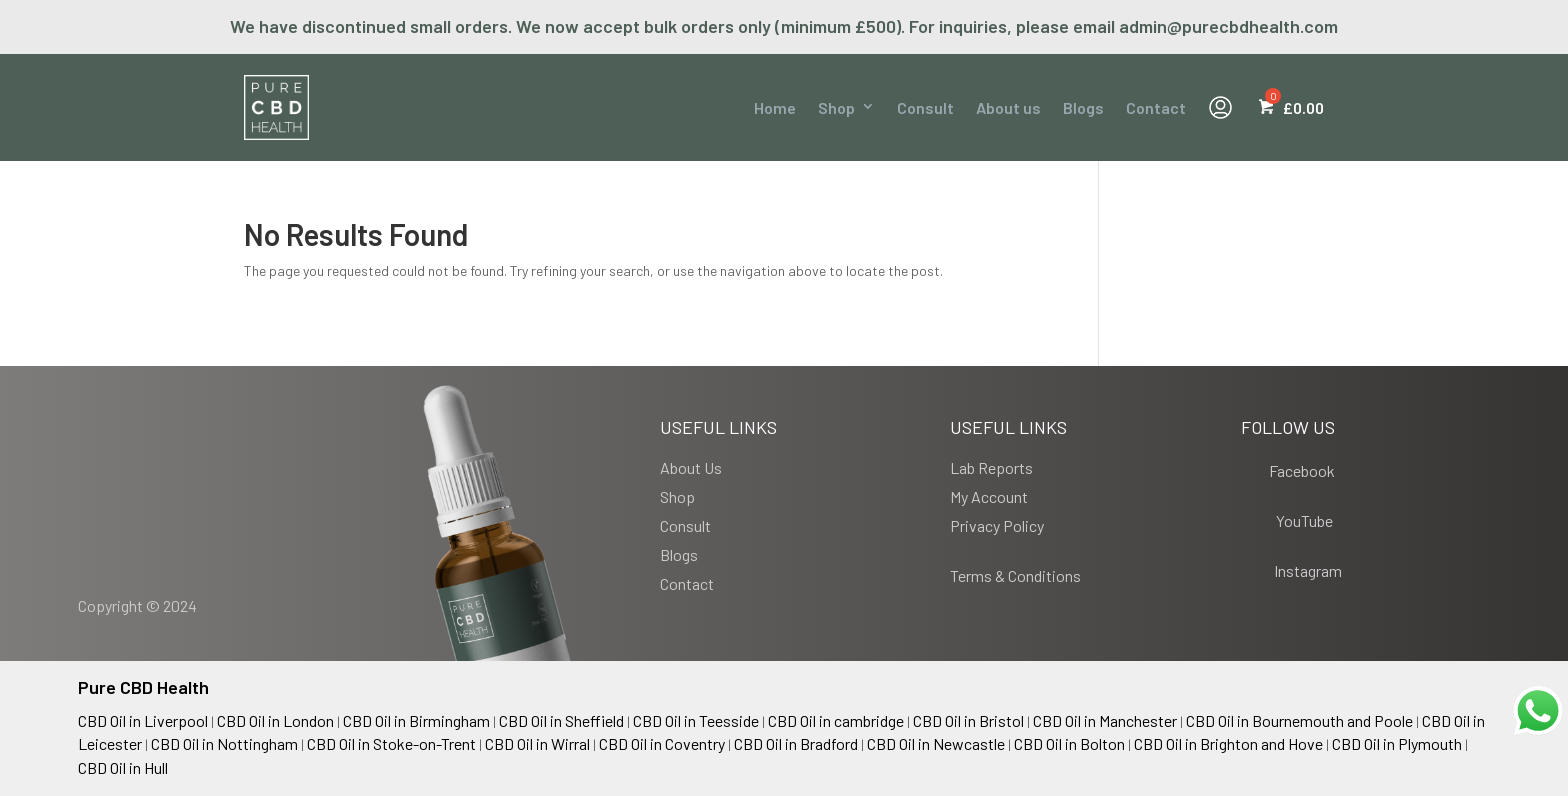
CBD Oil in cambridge (836, 720)
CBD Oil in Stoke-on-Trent (391, 743)
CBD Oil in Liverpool (143, 720)
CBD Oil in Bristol (968, 720)
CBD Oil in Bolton (1069, 743)
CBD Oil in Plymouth (1397, 743)
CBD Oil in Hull (123, 767)
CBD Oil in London (275, 720)
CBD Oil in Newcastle (936, 743)
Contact (1156, 107)
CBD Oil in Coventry (662, 743)
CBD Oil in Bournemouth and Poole (1299, 720)
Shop (836, 107)
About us (1008, 107)
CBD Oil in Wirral (537, 743)
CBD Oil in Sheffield (561, 720)
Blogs (1083, 107)
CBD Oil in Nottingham (224, 743)
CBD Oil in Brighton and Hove (1228, 743)
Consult (925, 107)
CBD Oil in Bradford (796, 743)
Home (775, 107)
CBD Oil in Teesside (696, 720)
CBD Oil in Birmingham (416, 720)
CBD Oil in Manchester (1105, 720)
